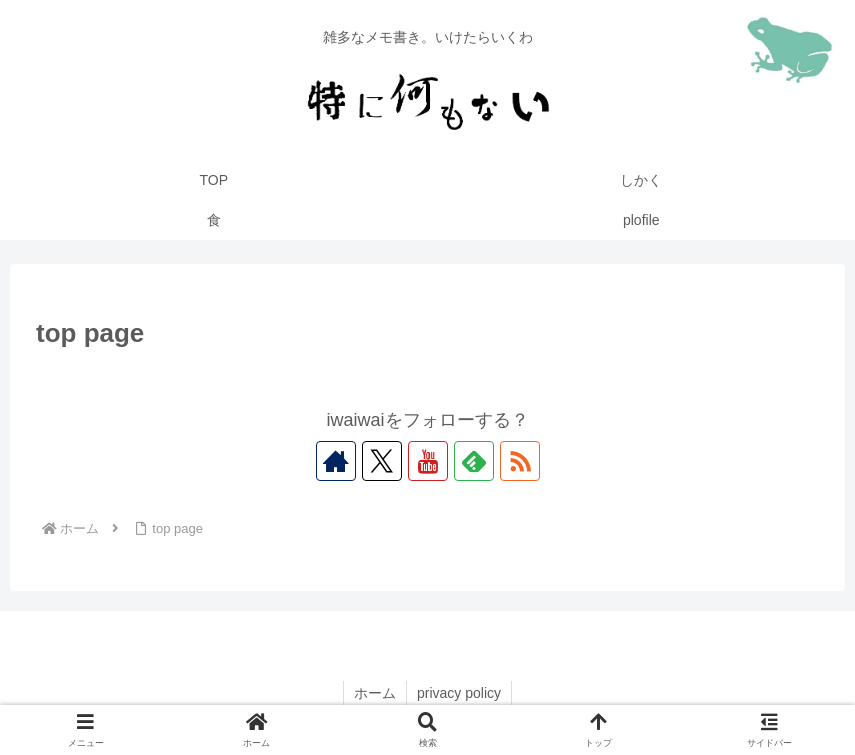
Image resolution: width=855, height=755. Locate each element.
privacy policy (459, 693)
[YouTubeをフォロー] (428, 461)
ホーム (375, 693)
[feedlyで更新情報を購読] (474, 461)
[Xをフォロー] (382, 461)
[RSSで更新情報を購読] (520, 461)
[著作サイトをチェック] (336, 461)
